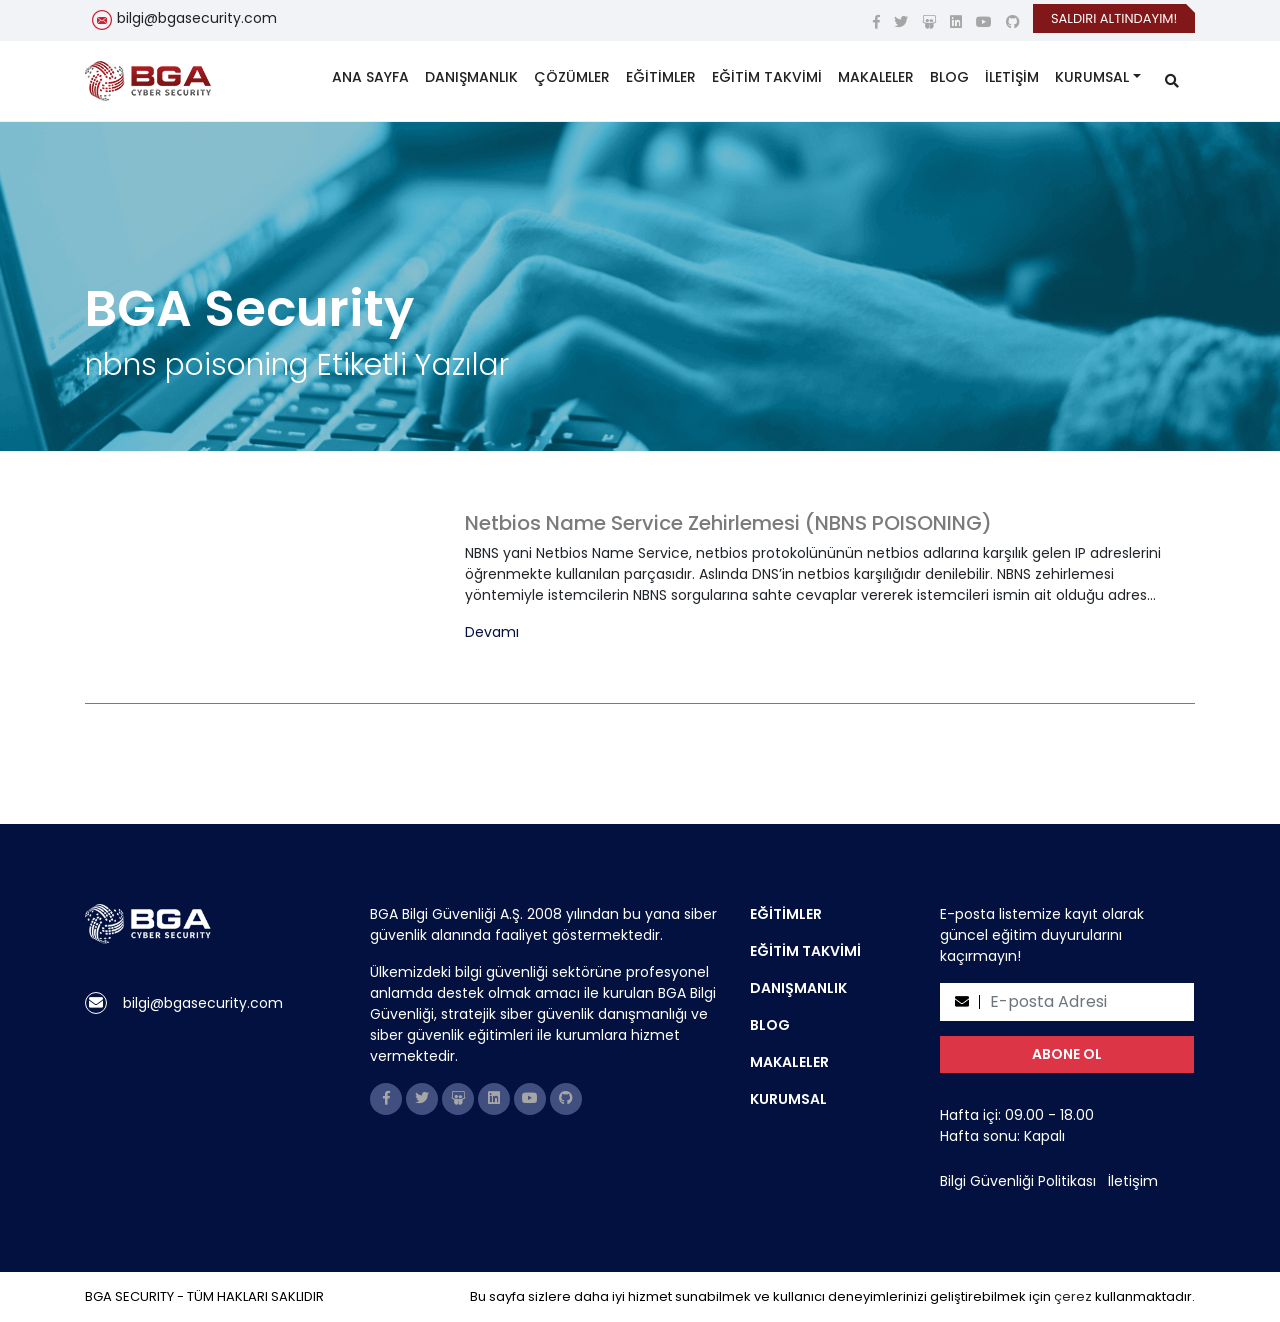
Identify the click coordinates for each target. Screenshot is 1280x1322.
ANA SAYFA (370, 77)
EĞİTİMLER (661, 77)
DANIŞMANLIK (471, 77)
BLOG (949, 77)
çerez (1073, 1296)
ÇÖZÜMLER (572, 77)
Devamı (492, 632)
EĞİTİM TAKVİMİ (767, 77)
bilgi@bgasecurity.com (197, 18)
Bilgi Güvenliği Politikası (1018, 1181)
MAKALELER (876, 77)
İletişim (1133, 1181)
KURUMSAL (1092, 77)
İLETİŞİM (1012, 77)
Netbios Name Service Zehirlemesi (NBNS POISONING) (728, 523)
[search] (1172, 81)
